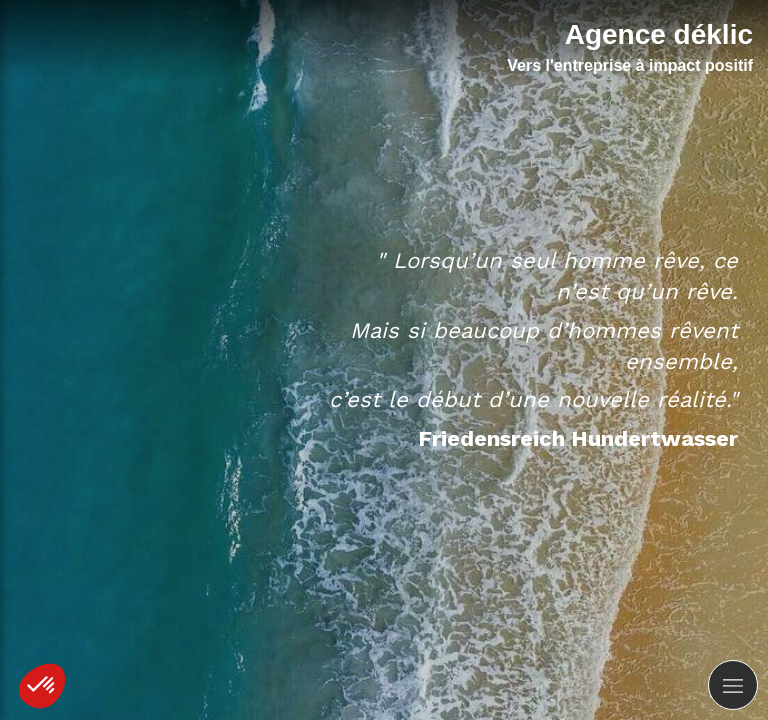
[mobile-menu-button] (733, 685)
